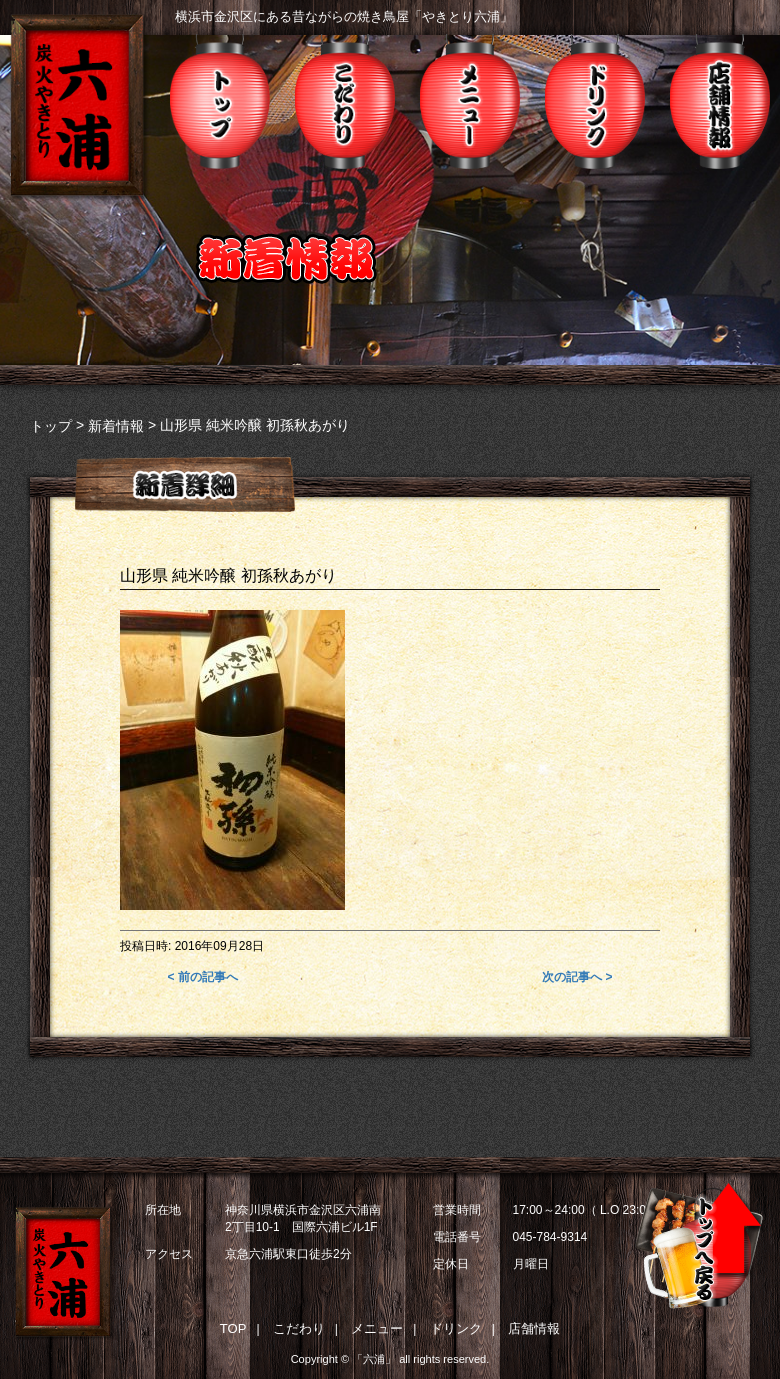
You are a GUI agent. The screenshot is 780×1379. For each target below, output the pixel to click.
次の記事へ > (577, 977)
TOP (233, 1328)
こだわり (345, 101)
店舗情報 (720, 101)
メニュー (470, 101)
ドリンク (595, 101)
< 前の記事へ (203, 977)
